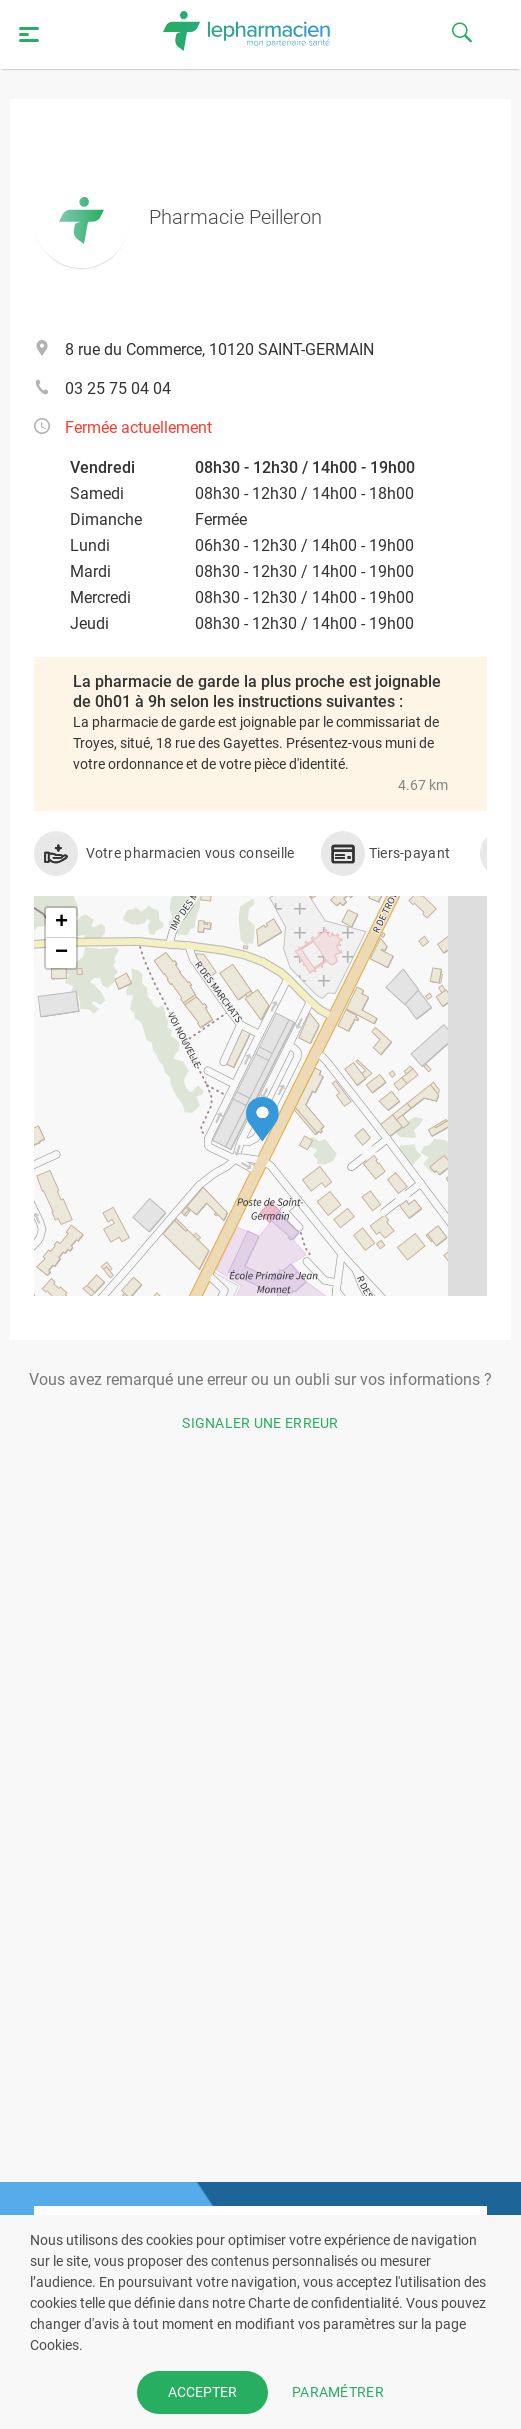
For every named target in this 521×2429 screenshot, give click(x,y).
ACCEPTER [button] (202, 2392)
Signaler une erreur (260, 1423)
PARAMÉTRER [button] (338, 2392)
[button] (262, 1119)
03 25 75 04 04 (118, 388)
